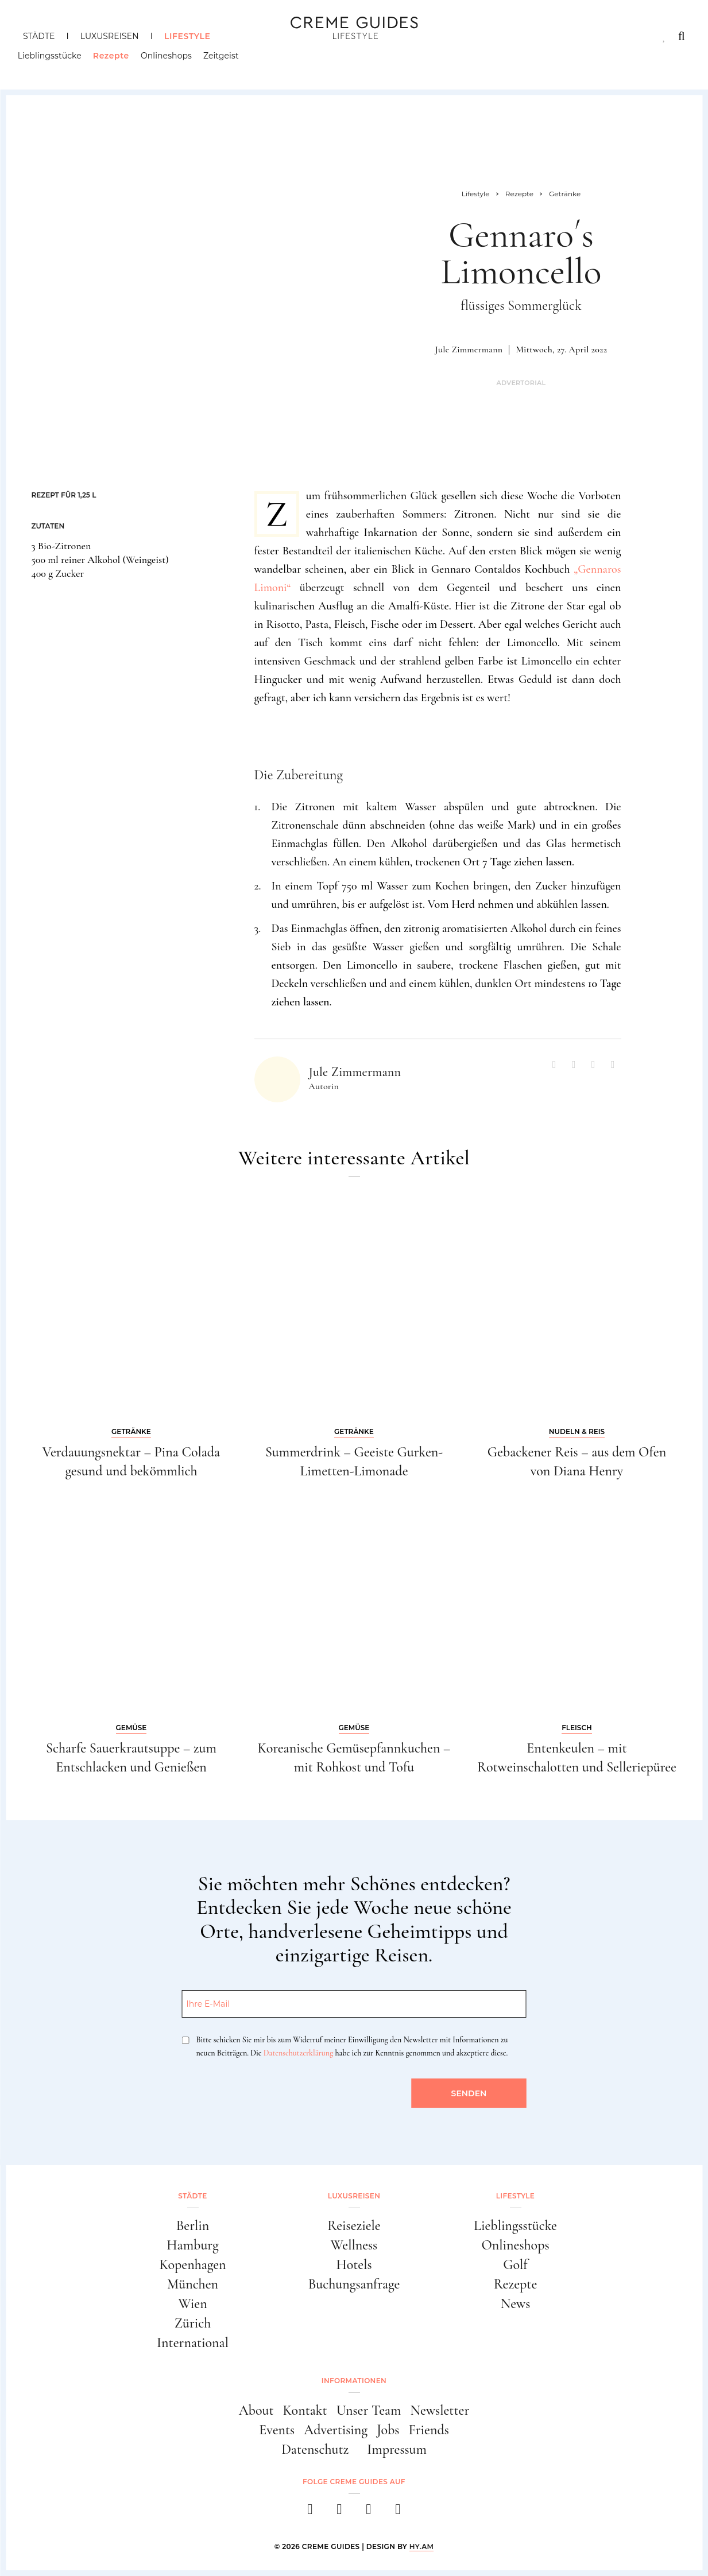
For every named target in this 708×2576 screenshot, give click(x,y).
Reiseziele (353, 2225)
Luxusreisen (109, 36)
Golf (515, 2264)
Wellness (354, 2245)
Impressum (397, 2449)
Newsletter (440, 2410)
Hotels (354, 2264)
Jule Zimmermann (469, 349)
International (193, 2342)
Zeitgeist (226, 60)
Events (277, 2430)
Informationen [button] (354, 2380)
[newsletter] (398, 2512)
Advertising (335, 2430)
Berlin (193, 2225)
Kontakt (305, 2410)
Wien (192, 2303)
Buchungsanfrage (354, 2284)
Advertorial (520, 383)
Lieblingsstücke (55, 60)
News (516, 2303)
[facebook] (310, 2512)
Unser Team (368, 2410)
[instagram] (339, 2512)
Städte (39, 36)
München (192, 2284)
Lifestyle (187, 36)
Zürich (193, 2323)
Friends (428, 2430)
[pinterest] (369, 2512)
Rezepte (116, 60)
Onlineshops (171, 60)
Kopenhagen (192, 2264)
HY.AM (421, 2546)
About (256, 2410)
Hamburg (192, 2245)
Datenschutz (315, 2449)
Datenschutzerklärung (298, 2053)
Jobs (388, 2430)
